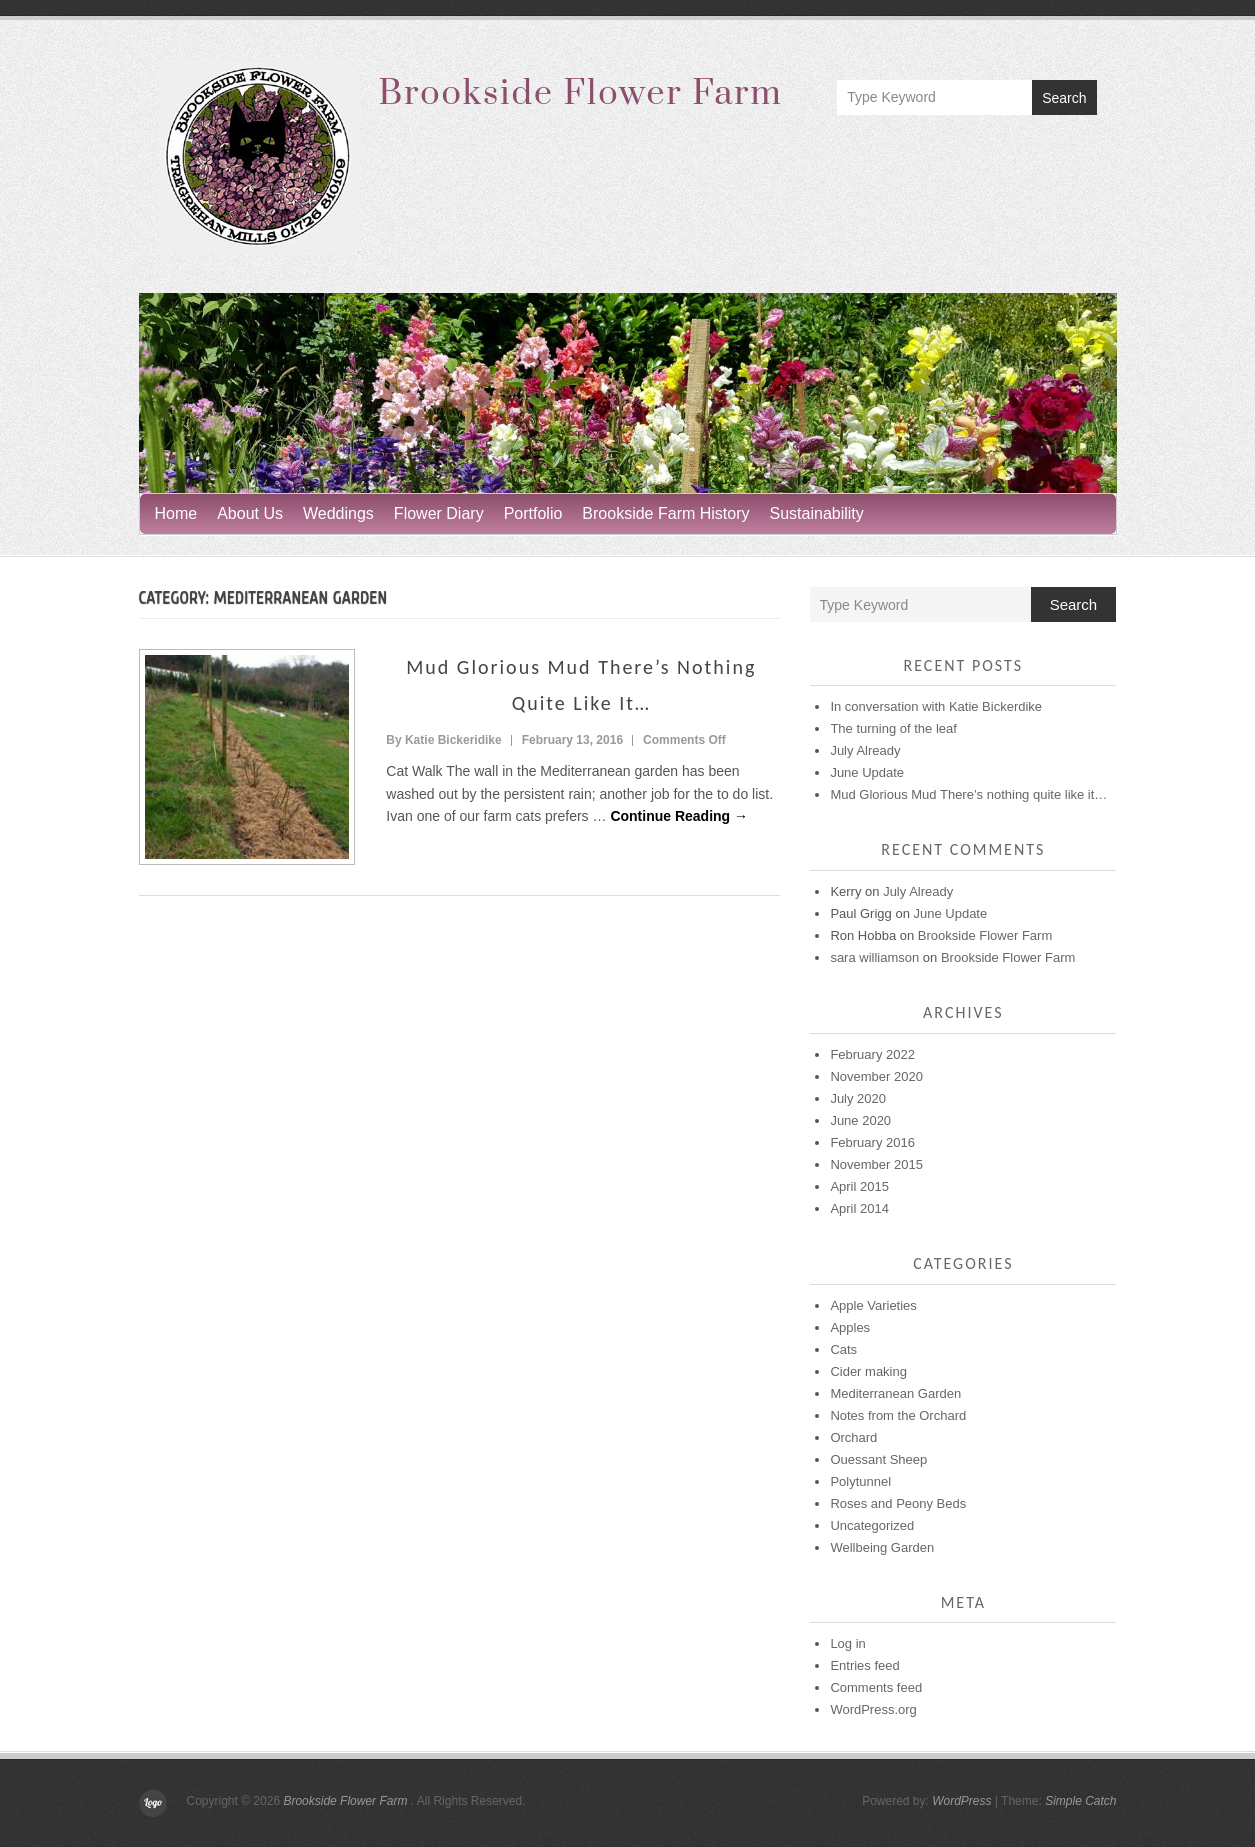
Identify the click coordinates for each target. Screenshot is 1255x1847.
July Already (865, 750)
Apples (850, 1327)
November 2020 (876, 1076)
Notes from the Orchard (898, 1415)
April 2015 (859, 1186)
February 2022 (872, 1054)
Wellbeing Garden (882, 1547)
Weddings (338, 513)
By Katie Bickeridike (443, 740)
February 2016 (872, 1142)
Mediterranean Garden (895, 1393)
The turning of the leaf (893, 728)
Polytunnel (860, 1481)
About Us (250, 513)
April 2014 (859, 1208)
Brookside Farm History (665, 513)
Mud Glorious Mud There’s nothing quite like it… (968, 794)
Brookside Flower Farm (581, 94)
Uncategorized (872, 1525)
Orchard (853, 1437)
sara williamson (874, 957)
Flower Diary (439, 513)
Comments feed (876, 1687)
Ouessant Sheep (878, 1459)
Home (176, 513)
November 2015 (876, 1164)
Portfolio (533, 513)
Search (1064, 98)
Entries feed (864, 1665)
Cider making (868, 1371)
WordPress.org (873, 1709)
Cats (843, 1349)
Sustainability (817, 513)
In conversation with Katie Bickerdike (936, 706)
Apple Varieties (873, 1305)
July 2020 (858, 1098)
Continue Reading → (679, 816)
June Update (867, 772)
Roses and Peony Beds (898, 1503)
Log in (847, 1643)
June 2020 (860, 1120)
